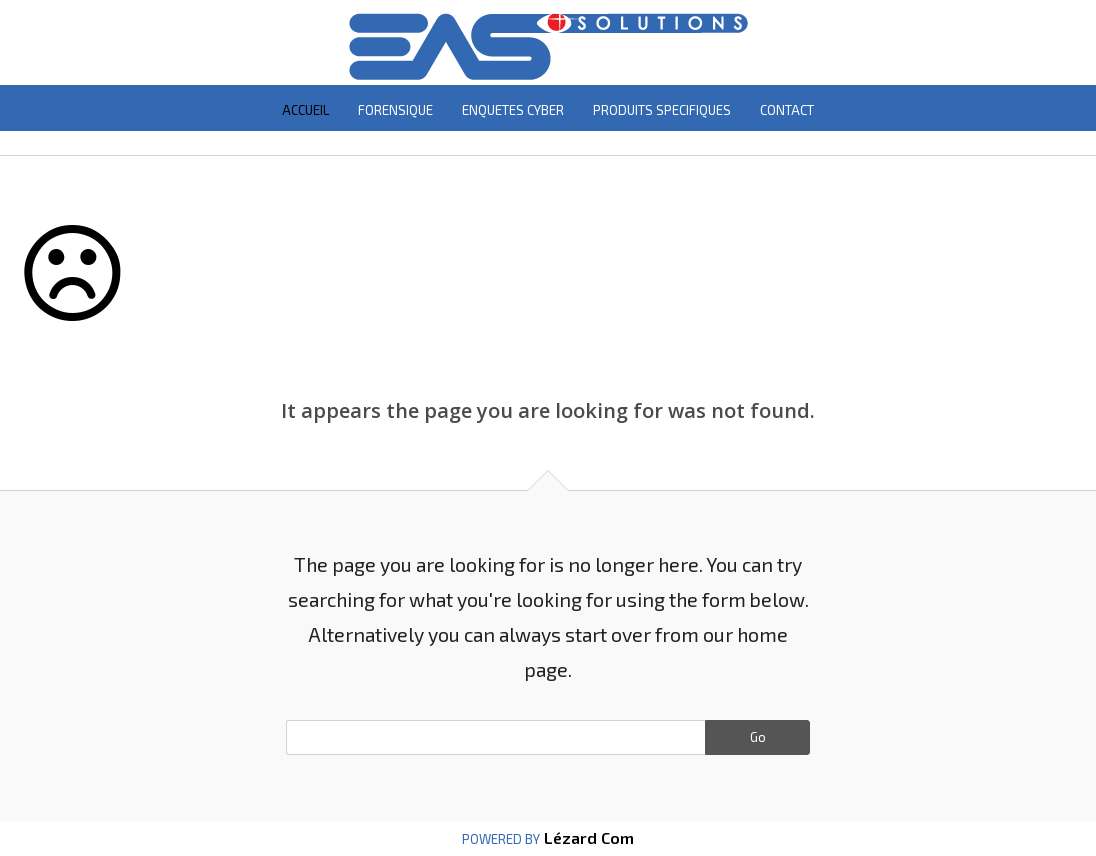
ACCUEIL (305, 110)
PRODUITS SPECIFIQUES (662, 110)
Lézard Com (587, 837)
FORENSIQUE (395, 110)
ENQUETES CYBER (513, 110)
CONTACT (787, 110)
